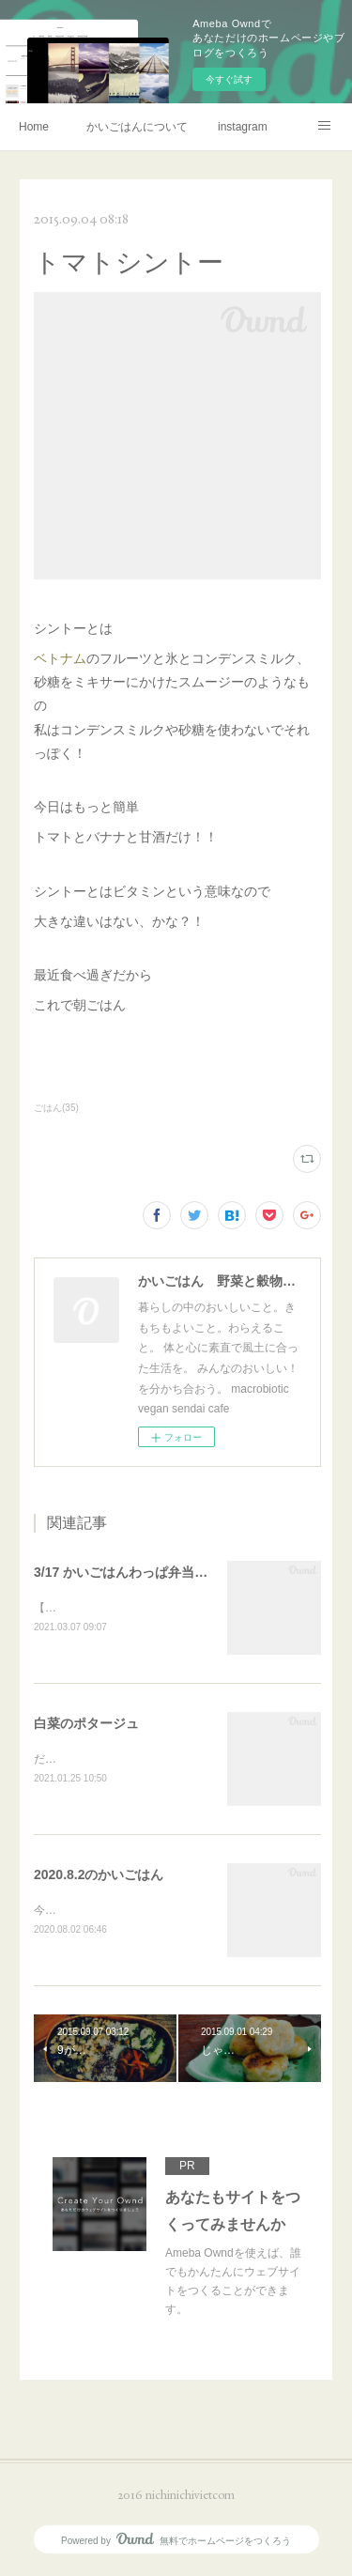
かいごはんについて (137, 126)
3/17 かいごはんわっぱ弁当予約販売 (140, 1572)
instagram (243, 126)
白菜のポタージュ (86, 1724)
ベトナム (60, 658)
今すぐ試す (229, 79)
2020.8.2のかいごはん (99, 1877)
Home (34, 126)
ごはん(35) (56, 1108)
